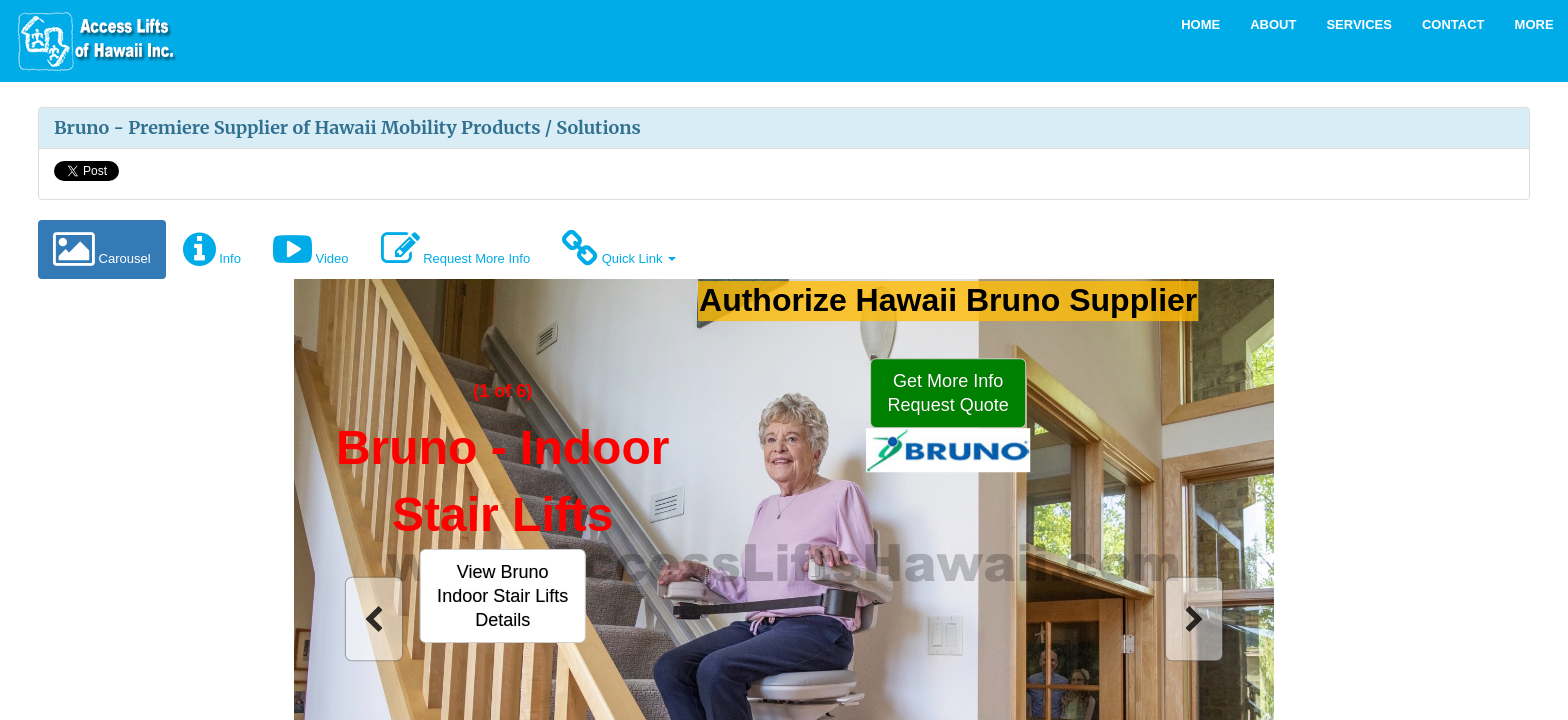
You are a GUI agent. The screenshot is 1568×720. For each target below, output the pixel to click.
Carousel (102, 249)
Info (212, 249)
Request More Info (456, 249)
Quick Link (619, 249)
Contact (1453, 24)
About (1273, 24)
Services (1359, 24)
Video (311, 249)
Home (1200, 24)
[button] (502, 595)
